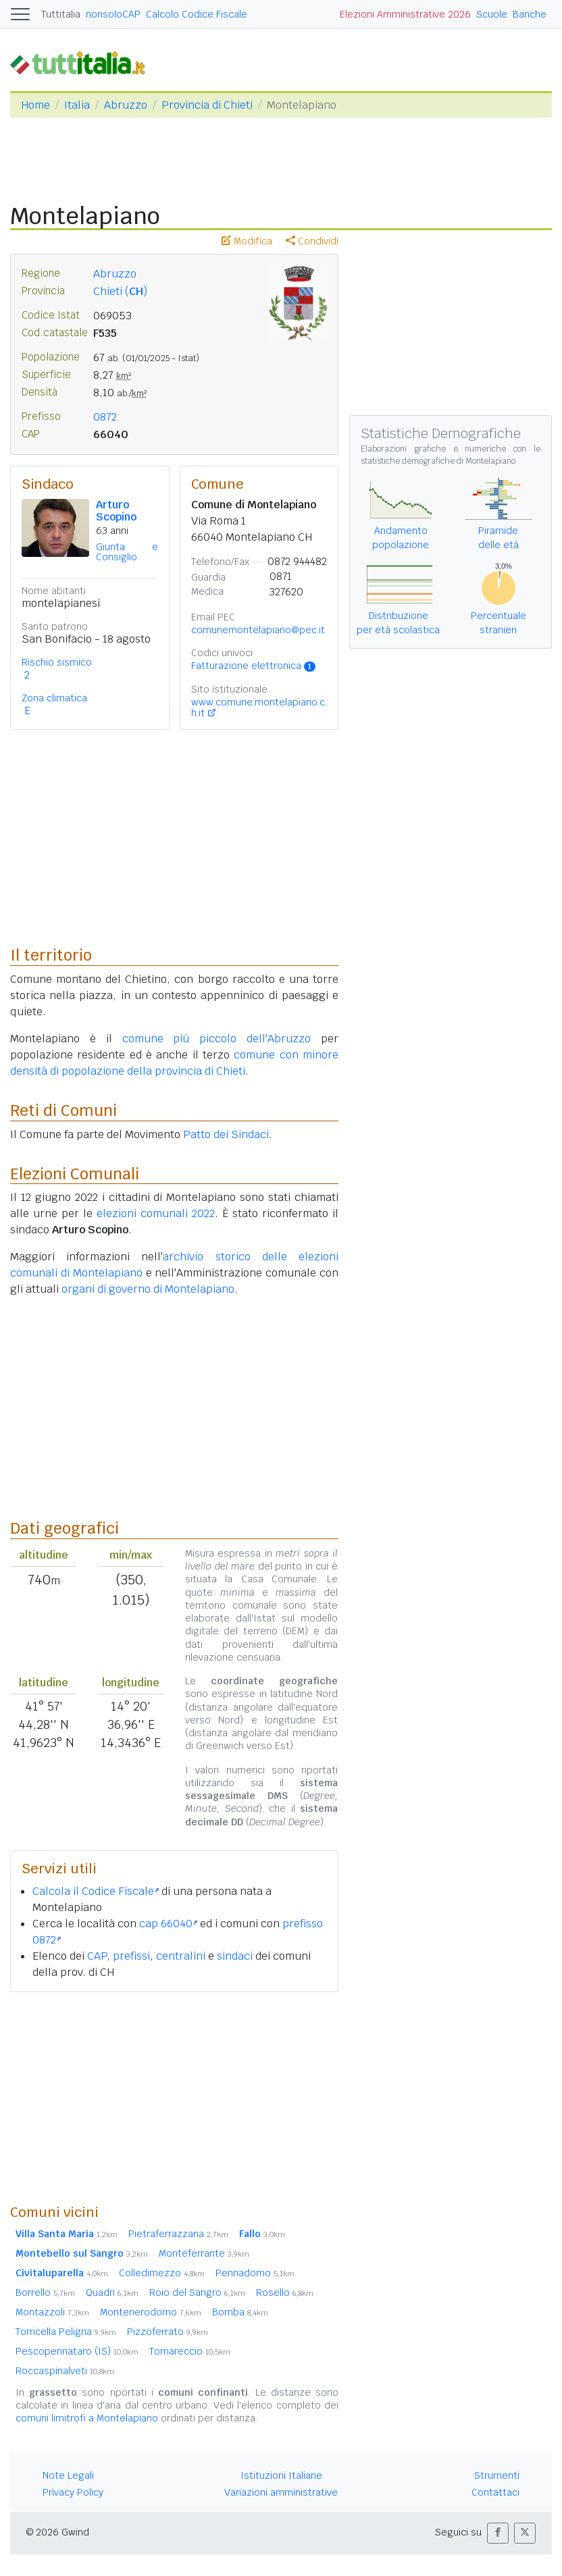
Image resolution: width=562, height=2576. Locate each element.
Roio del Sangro (197, 2292)
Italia (77, 105)
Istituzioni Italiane (281, 2475)
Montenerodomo (150, 2312)
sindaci (235, 1956)
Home (35, 105)
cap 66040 (168, 1923)
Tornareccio (189, 2351)
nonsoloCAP (113, 14)
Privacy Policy (73, 2492)
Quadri (112, 2292)
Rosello (284, 2292)
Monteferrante (204, 2253)
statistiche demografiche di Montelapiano (438, 461)
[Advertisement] (174, 2097)
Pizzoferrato (167, 2332)
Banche (529, 14)
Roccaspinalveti (65, 2371)
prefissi (131, 1956)
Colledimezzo (162, 2273)
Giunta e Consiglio (127, 552)
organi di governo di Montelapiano (147, 1289)
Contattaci (495, 2492)
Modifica (247, 241)
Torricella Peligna (66, 2332)
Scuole (491, 14)
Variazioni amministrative (281, 2492)
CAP (97, 1956)
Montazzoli (52, 2312)
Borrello (45, 2292)
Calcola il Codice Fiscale (95, 1891)
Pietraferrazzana (178, 2234)
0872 (105, 417)
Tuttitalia (60, 14)
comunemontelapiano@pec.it (258, 630)
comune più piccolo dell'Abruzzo (216, 1038)
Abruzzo (125, 105)
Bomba (240, 2312)
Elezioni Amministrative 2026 (405, 14)
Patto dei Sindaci (226, 1134)
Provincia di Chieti (207, 105)
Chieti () (120, 291)
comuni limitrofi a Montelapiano (87, 2418)
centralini (180, 1956)
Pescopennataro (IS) (77, 2351)
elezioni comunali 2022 (156, 1213)
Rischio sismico (57, 662)
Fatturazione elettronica (253, 666)
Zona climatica (54, 698)
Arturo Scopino (116, 511)
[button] (498, 2533)
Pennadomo (255, 2273)
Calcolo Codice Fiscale (196, 14)
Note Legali (68, 2475)
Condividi (312, 241)
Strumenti (496, 2475)
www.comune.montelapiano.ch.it (258, 707)
